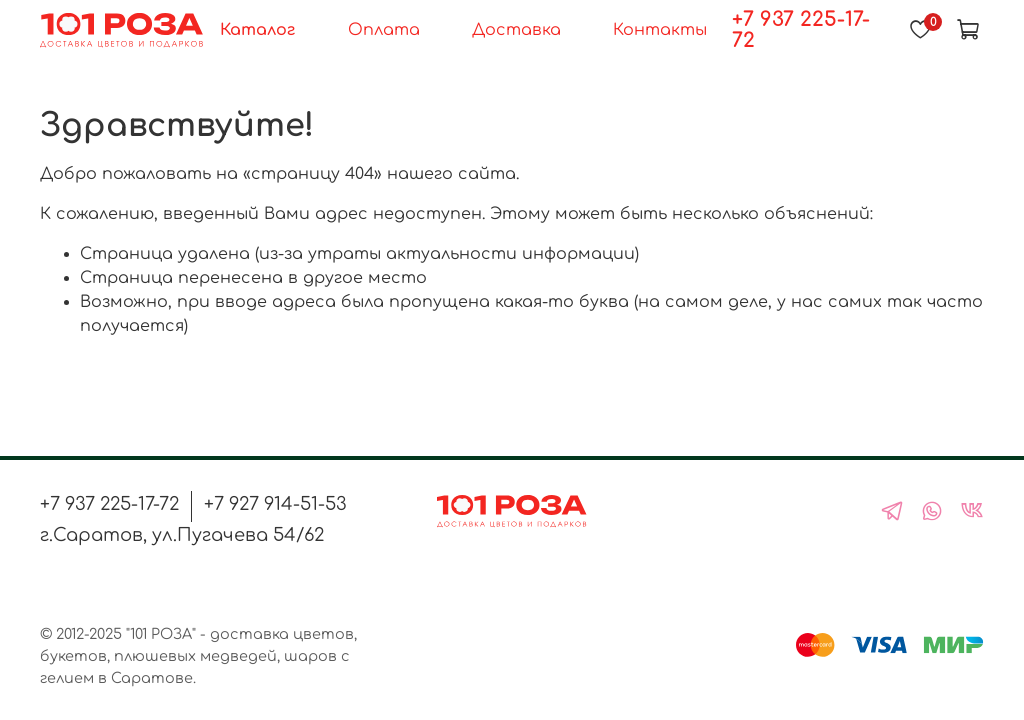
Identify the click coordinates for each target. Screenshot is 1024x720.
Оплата (384, 30)
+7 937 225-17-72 (801, 30)
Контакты (660, 30)
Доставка (516, 30)
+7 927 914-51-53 (275, 504)
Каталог (257, 30)
